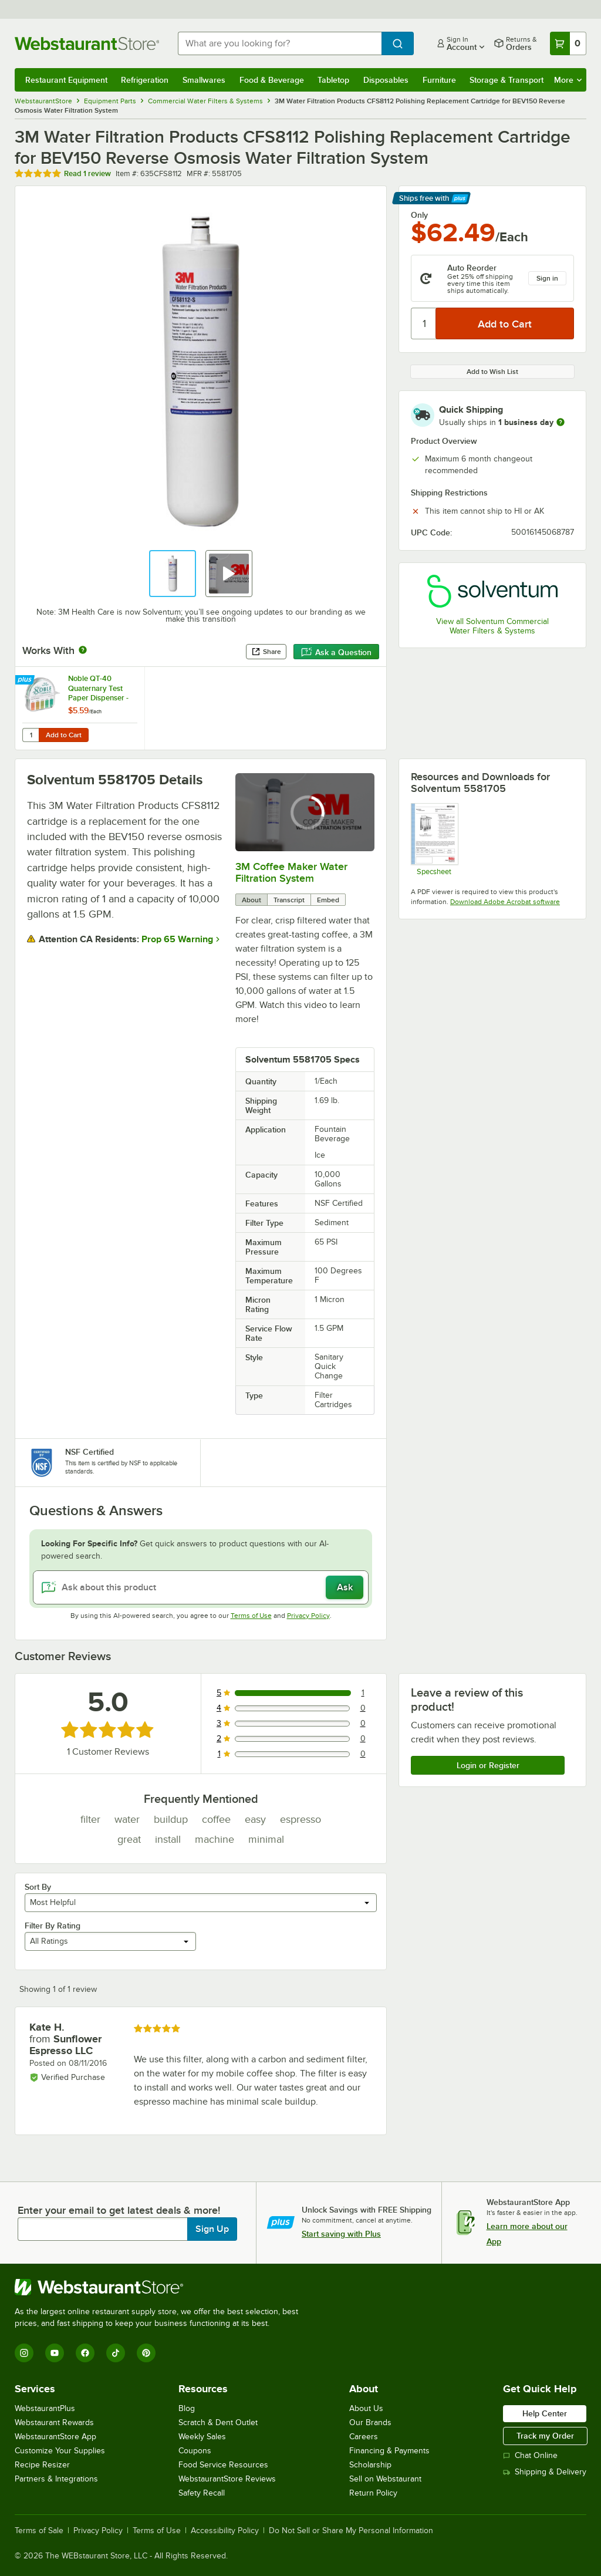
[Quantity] (424, 323)
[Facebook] (85, 2353)
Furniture (439, 80)
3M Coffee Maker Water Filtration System (291, 872)
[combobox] (279, 43)
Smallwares (204, 80)
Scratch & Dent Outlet (218, 2422)
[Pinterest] (146, 2353)
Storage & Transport (506, 80)
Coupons (194, 2450)
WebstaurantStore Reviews (227, 2478)
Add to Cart (64, 735)
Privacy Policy (308, 1615)
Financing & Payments (389, 2450)
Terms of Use (251, 1615)
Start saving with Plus (341, 2233)
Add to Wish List (492, 371)
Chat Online (530, 2455)
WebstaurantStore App (55, 2436)
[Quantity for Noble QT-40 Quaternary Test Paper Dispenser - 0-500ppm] (30, 735)
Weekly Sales (202, 2436)
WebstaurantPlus (45, 2408)
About (251, 900)
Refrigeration (144, 80)
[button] (172, 573)
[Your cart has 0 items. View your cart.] (568, 43)
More (568, 80)
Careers (363, 2436)
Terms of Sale (39, 2531)
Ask (345, 1587)
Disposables (385, 80)
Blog (186, 2408)
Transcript (289, 900)
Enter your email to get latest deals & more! (119, 2210)
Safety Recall (201, 2493)
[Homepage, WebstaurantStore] (87, 43)
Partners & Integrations (56, 2478)
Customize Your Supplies (60, 2450)
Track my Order (545, 2435)
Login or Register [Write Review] (488, 1765)
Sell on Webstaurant (385, 2478)
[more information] (560, 422)
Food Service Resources (223, 2464)
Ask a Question (336, 652)
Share (266, 651)
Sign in (547, 278)
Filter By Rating (52, 1925)
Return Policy (373, 2493)
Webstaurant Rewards (54, 2422)
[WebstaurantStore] (161, 2287)
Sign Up (212, 2229)
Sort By (38, 1887)
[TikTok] (115, 2353)
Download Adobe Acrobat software (505, 902)
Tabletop (333, 80)
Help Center (544, 2413)
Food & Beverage (271, 80)
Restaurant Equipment (66, 80)
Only (419, 215)
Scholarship (370, 2464)
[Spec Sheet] (434, 839)
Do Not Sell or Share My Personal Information (351, 2531)
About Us (366, 2408)
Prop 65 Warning (177, 939)
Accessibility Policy (225, 2531)
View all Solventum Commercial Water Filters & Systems (492, 626)
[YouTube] (54, 2353)
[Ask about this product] (200, 1587)
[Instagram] (24, 2353)
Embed (328, 900)
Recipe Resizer (42, 2464)
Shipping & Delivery (544, 2471)
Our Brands (370, 2422)
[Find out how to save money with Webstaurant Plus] (26, 680)
